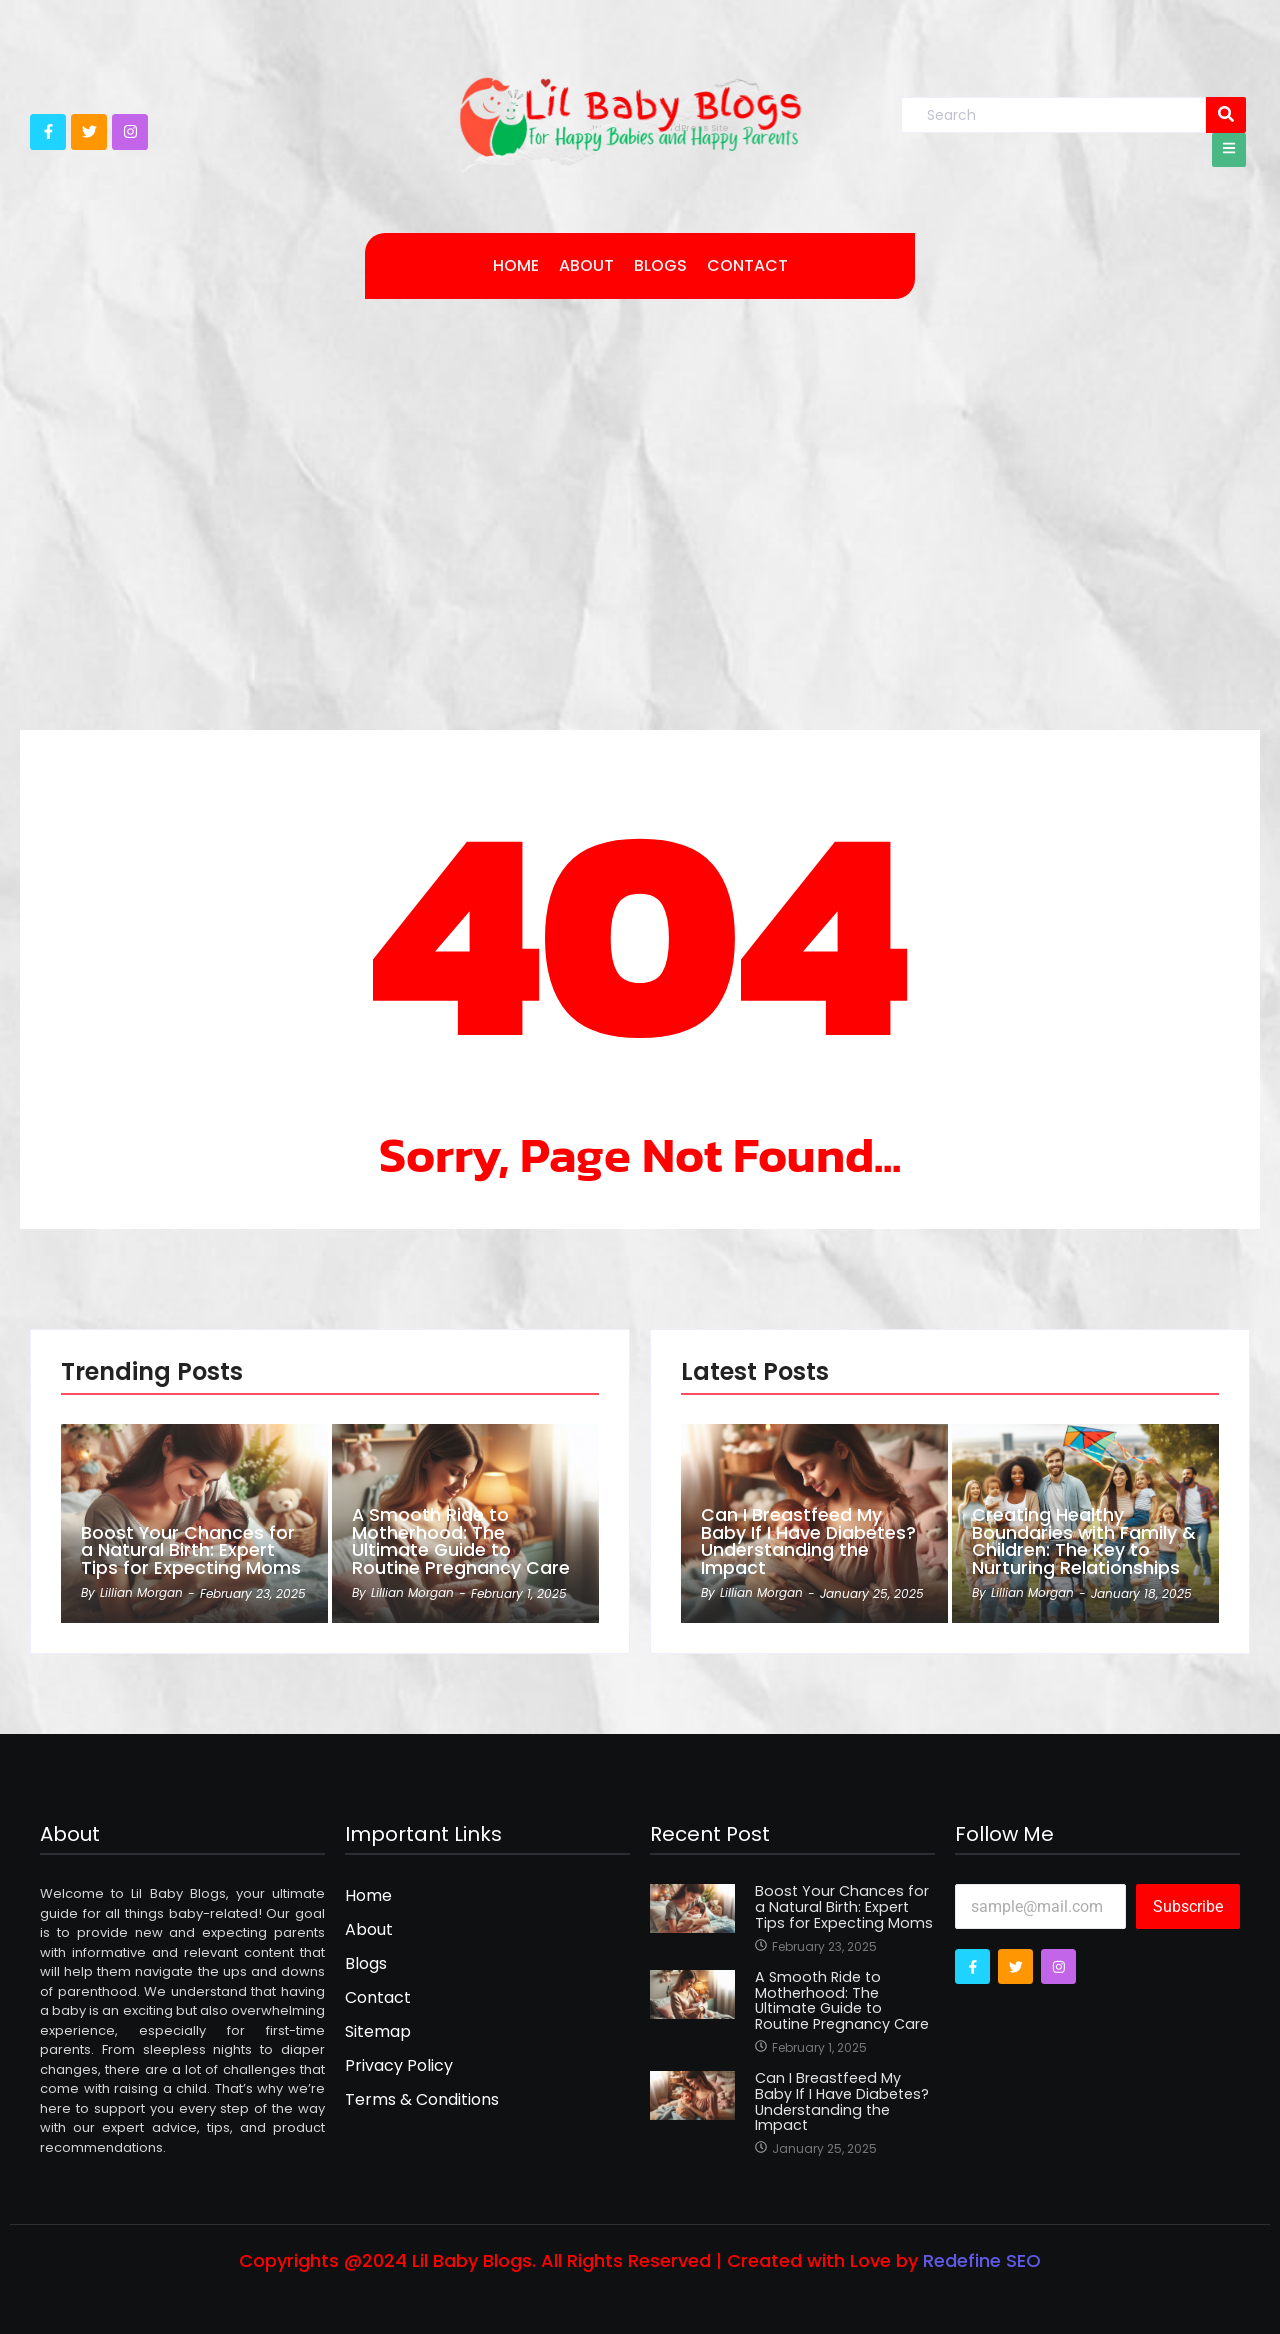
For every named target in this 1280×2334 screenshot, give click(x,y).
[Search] (1053, 115)
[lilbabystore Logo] (630, 118)
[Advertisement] (640, 489)
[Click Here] (1229, 150)
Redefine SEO (982, 2260)
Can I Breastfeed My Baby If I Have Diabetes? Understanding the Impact (809, 1541)
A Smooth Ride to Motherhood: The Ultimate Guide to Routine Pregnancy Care (461, 1541)
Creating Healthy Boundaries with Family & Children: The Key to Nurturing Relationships (1084, 1541)
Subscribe (1188, 1906)
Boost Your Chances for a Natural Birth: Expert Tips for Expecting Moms (191, 1550)
